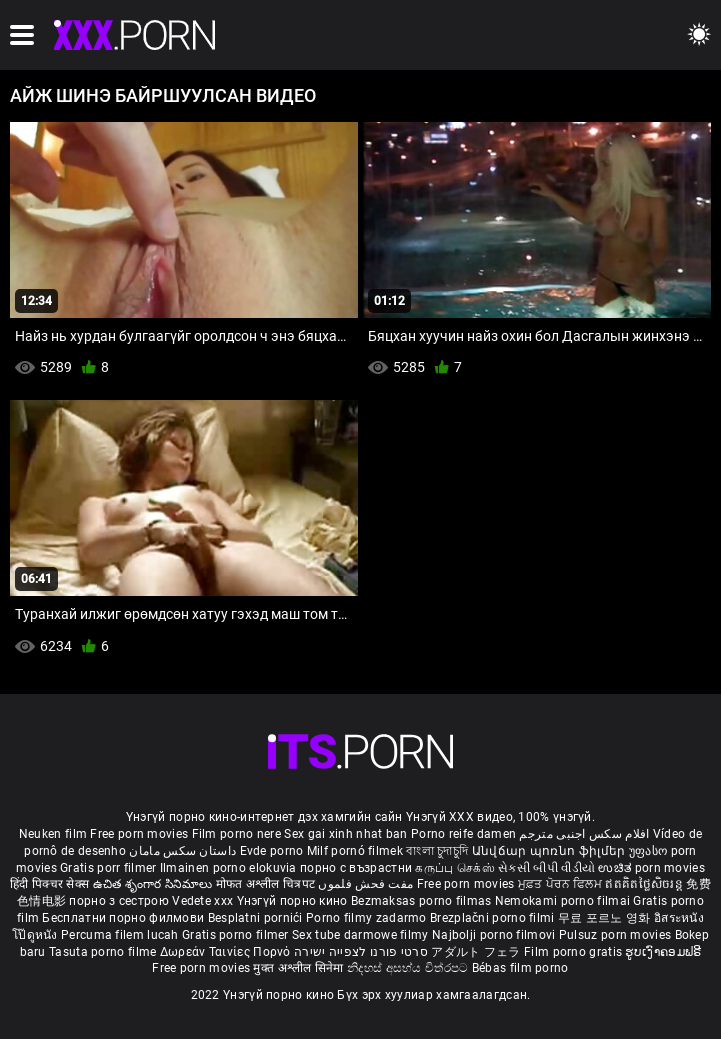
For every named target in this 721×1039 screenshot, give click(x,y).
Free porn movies (140, 834)
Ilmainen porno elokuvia (230, 868)
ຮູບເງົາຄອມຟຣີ (663, 952)
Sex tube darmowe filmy (360, 935)
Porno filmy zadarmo (368, 918)
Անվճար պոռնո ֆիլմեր (550, 851)
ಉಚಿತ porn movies (651, 868)
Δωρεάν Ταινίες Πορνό (227, 952)
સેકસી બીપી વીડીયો (546, 868)
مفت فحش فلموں (367, 884)
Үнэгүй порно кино (294, 901)
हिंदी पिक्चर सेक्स (49, 884)
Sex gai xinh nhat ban (345, 834)
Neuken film (53, 834)
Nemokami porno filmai (564, 901)
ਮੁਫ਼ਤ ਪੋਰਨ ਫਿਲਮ (562, 884)
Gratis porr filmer (110, 868)
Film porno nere (237, 834)
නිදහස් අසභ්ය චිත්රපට (409, 968)
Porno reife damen (463, 834)
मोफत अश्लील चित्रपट (267, 884)
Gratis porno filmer (237, 935)
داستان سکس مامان (182, 851)
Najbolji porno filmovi (494, 935)
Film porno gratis (574, 952)
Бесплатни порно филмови (124, 918)
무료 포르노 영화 (606, 918)
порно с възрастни (356, 868)
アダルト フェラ (475, 952)
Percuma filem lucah (121, 935)
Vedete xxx (202, 901)
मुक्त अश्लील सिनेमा (300, 968)
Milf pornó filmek (355, 851)
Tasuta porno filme (104, 952)
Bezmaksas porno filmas (423, 901)
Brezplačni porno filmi (494, 918)
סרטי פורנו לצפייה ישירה (361, 952)
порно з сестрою (119, 901)
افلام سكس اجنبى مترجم (584, 834)
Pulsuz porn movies (617, 935)
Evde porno (272, 851)
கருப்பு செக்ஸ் (454, 868)
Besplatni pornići (257, 918)
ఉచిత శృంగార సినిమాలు (154, 884)
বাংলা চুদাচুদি (437, 851)
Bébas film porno (520, 968)
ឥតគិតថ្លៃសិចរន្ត (645, 884)
